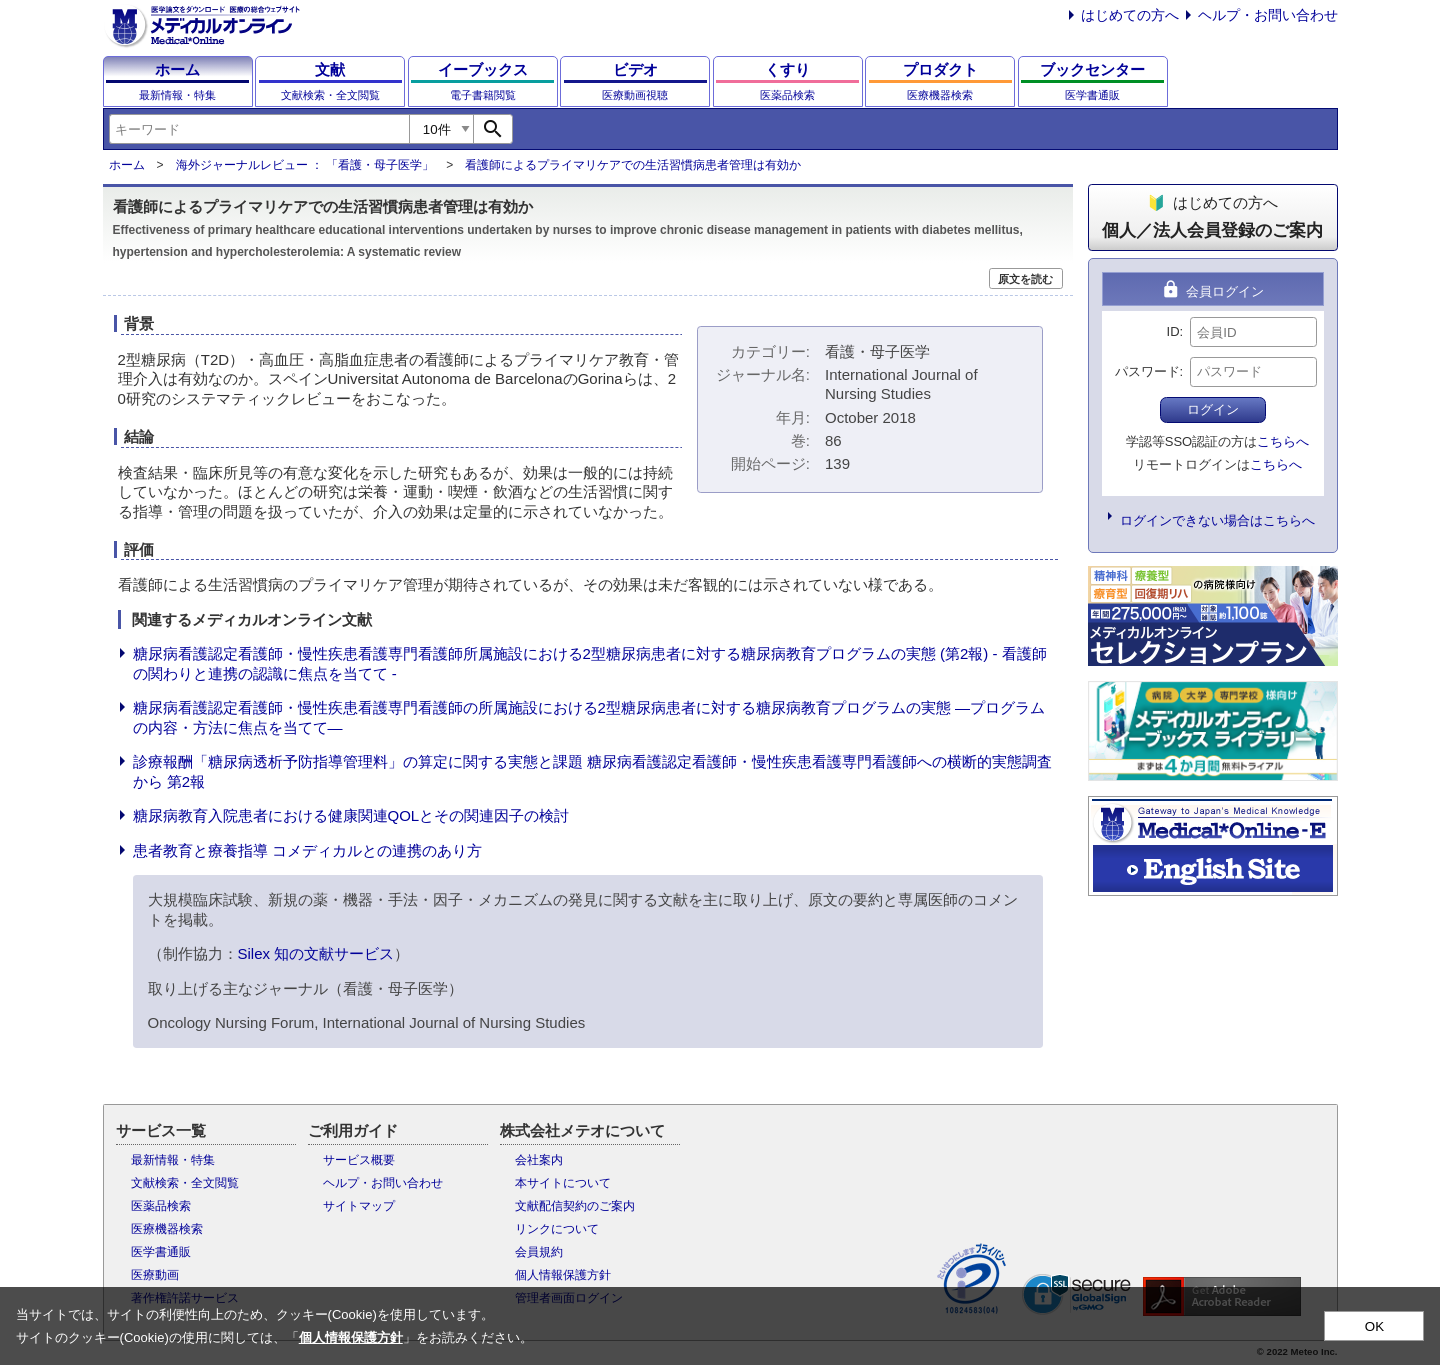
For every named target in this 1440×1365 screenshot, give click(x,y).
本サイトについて (563, 1183)
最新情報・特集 (173, 1160)
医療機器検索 (167, 1229)
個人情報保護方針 (563, 1275)
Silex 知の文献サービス (316, 953)
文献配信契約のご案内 (575, 1206)
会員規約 (539, 1252)
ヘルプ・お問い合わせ (1268, 15)
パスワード (1147, 371)
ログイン (1213, 409)
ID (1173, 331)
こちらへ (1283, 441)
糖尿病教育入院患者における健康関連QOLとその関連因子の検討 (351, 815)
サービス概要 (359, 1160)
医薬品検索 (161, 1206)
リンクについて (557, 1229)
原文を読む (1025, 279)
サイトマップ (359, 1206)
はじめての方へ (1130, 15)
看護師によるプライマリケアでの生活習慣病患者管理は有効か (633, 165)
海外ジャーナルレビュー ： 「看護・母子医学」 (305, 165)
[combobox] (259, 129)
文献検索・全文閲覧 (185, 1183)
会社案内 (539, 1160)
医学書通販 (161, 1252)
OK (1374, 1326)
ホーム (127, 165)
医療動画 (155, 1275)
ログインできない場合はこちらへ (1217, 520)
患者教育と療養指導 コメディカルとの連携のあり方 (307, 850)
